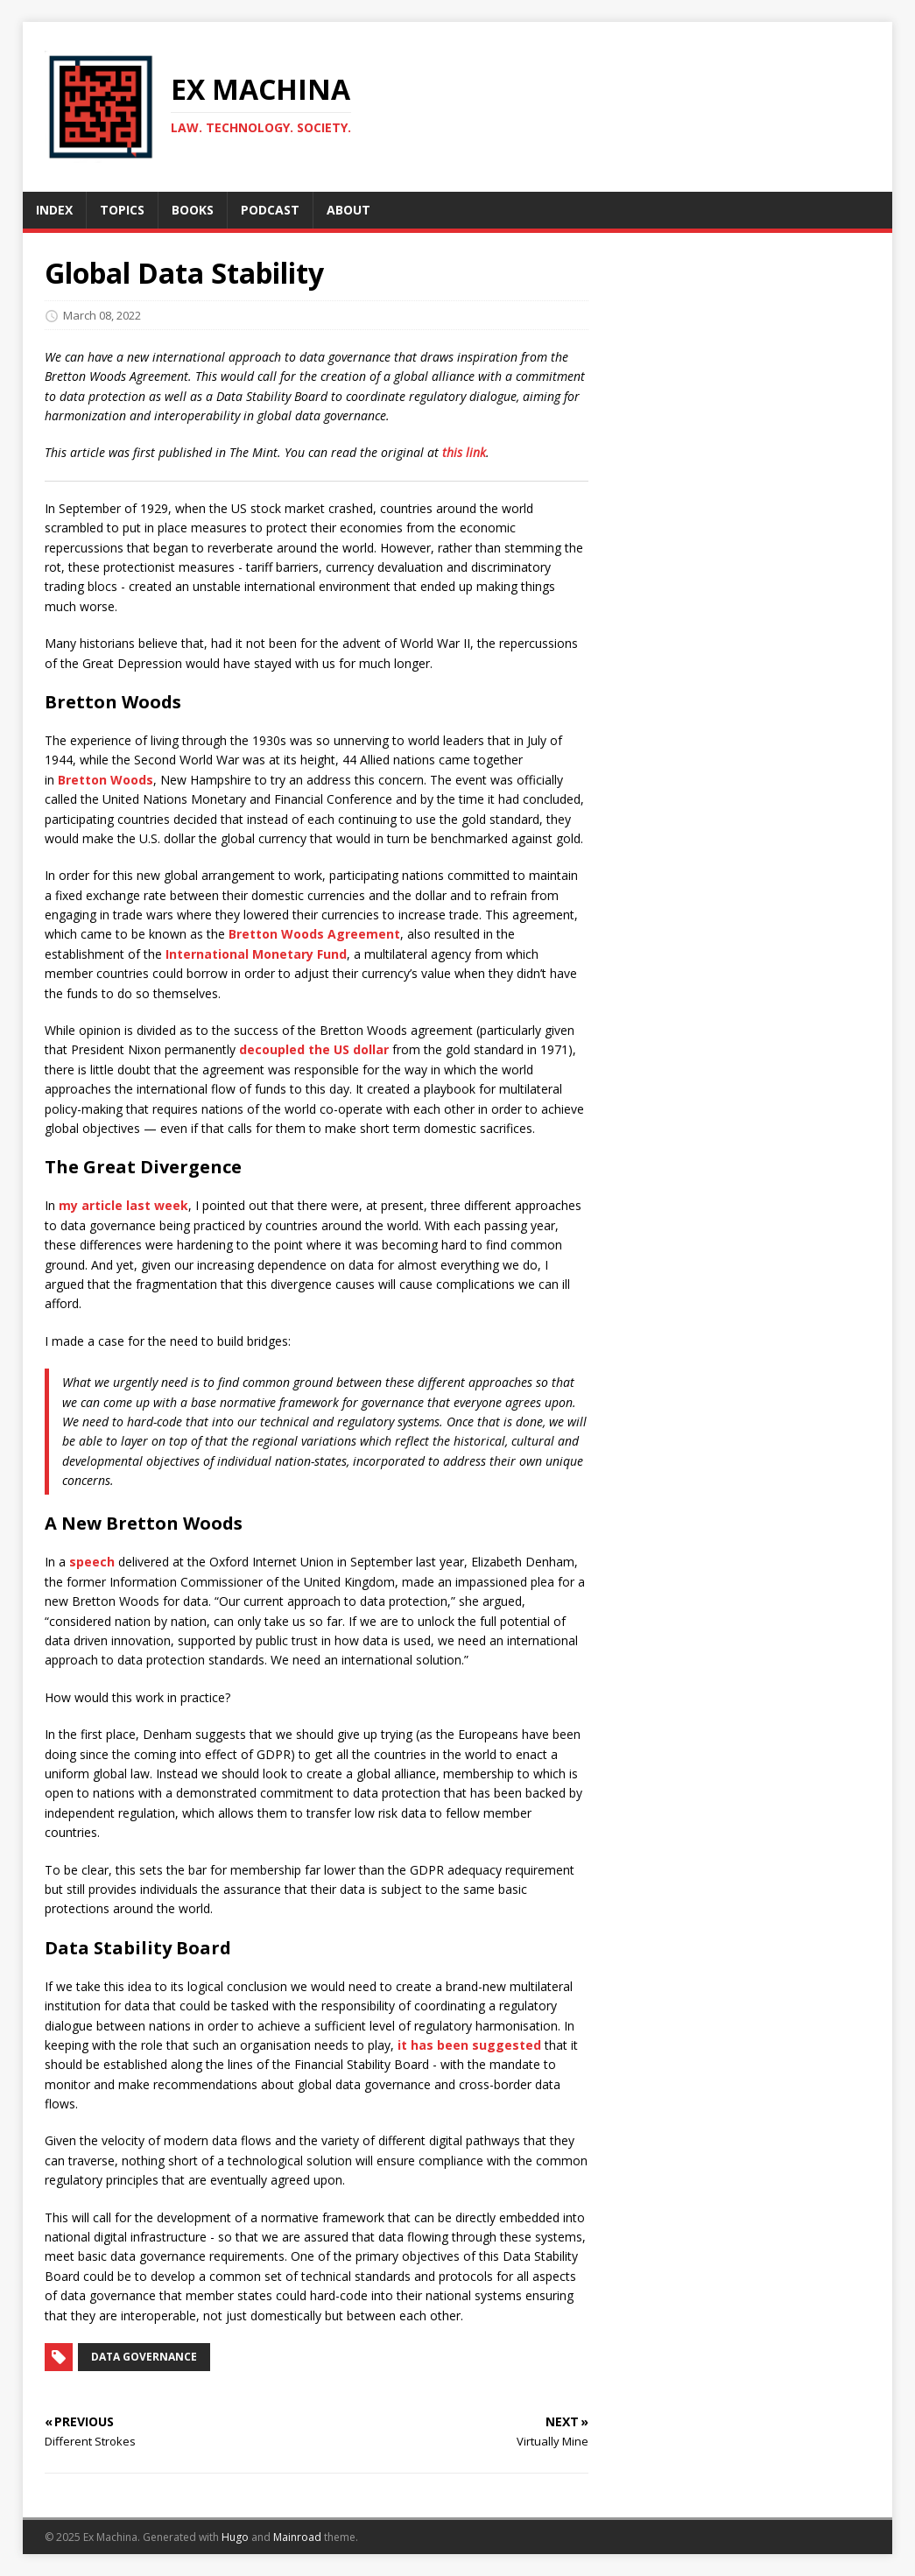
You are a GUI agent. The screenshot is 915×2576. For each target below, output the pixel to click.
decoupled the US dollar (314, 1049)
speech (92, 1561)
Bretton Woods (105, 779)
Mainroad (297, 2537)
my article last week (123, 1205)
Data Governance (144, 2356)
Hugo (235, 2537)
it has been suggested (469, 2045)
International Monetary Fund (256, 954)
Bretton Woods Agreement (314, 934)
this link (464, 452)
